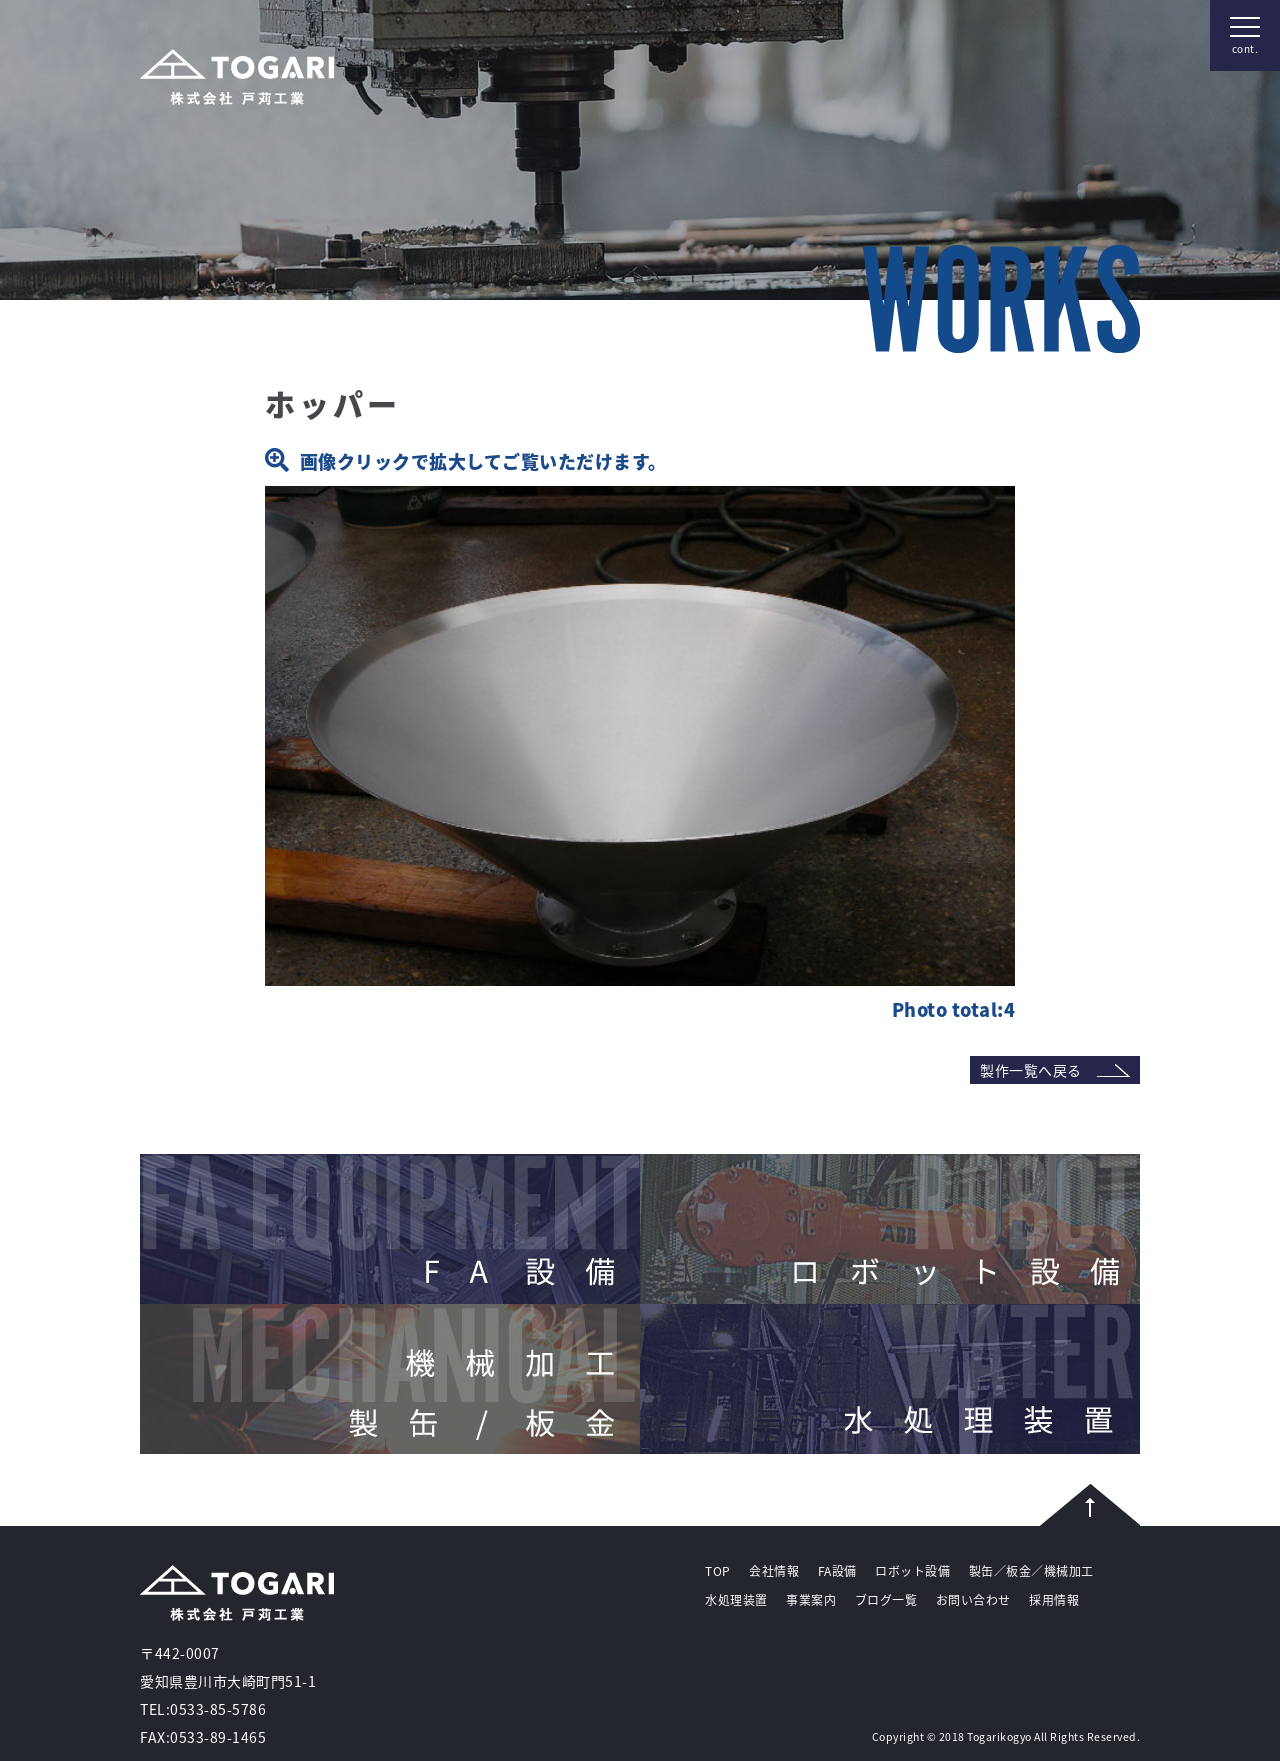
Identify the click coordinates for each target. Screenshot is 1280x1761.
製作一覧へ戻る (1031, 1070)
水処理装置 (736, 1600)
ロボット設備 (912, 1571)
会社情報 (774, 1571)
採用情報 (1054, 1600)
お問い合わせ (973, 1600)
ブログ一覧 (886, 1600)
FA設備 (837, 1571)
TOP (718, 1571)
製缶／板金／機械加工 (1031, 1571)
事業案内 (811, 1600)
